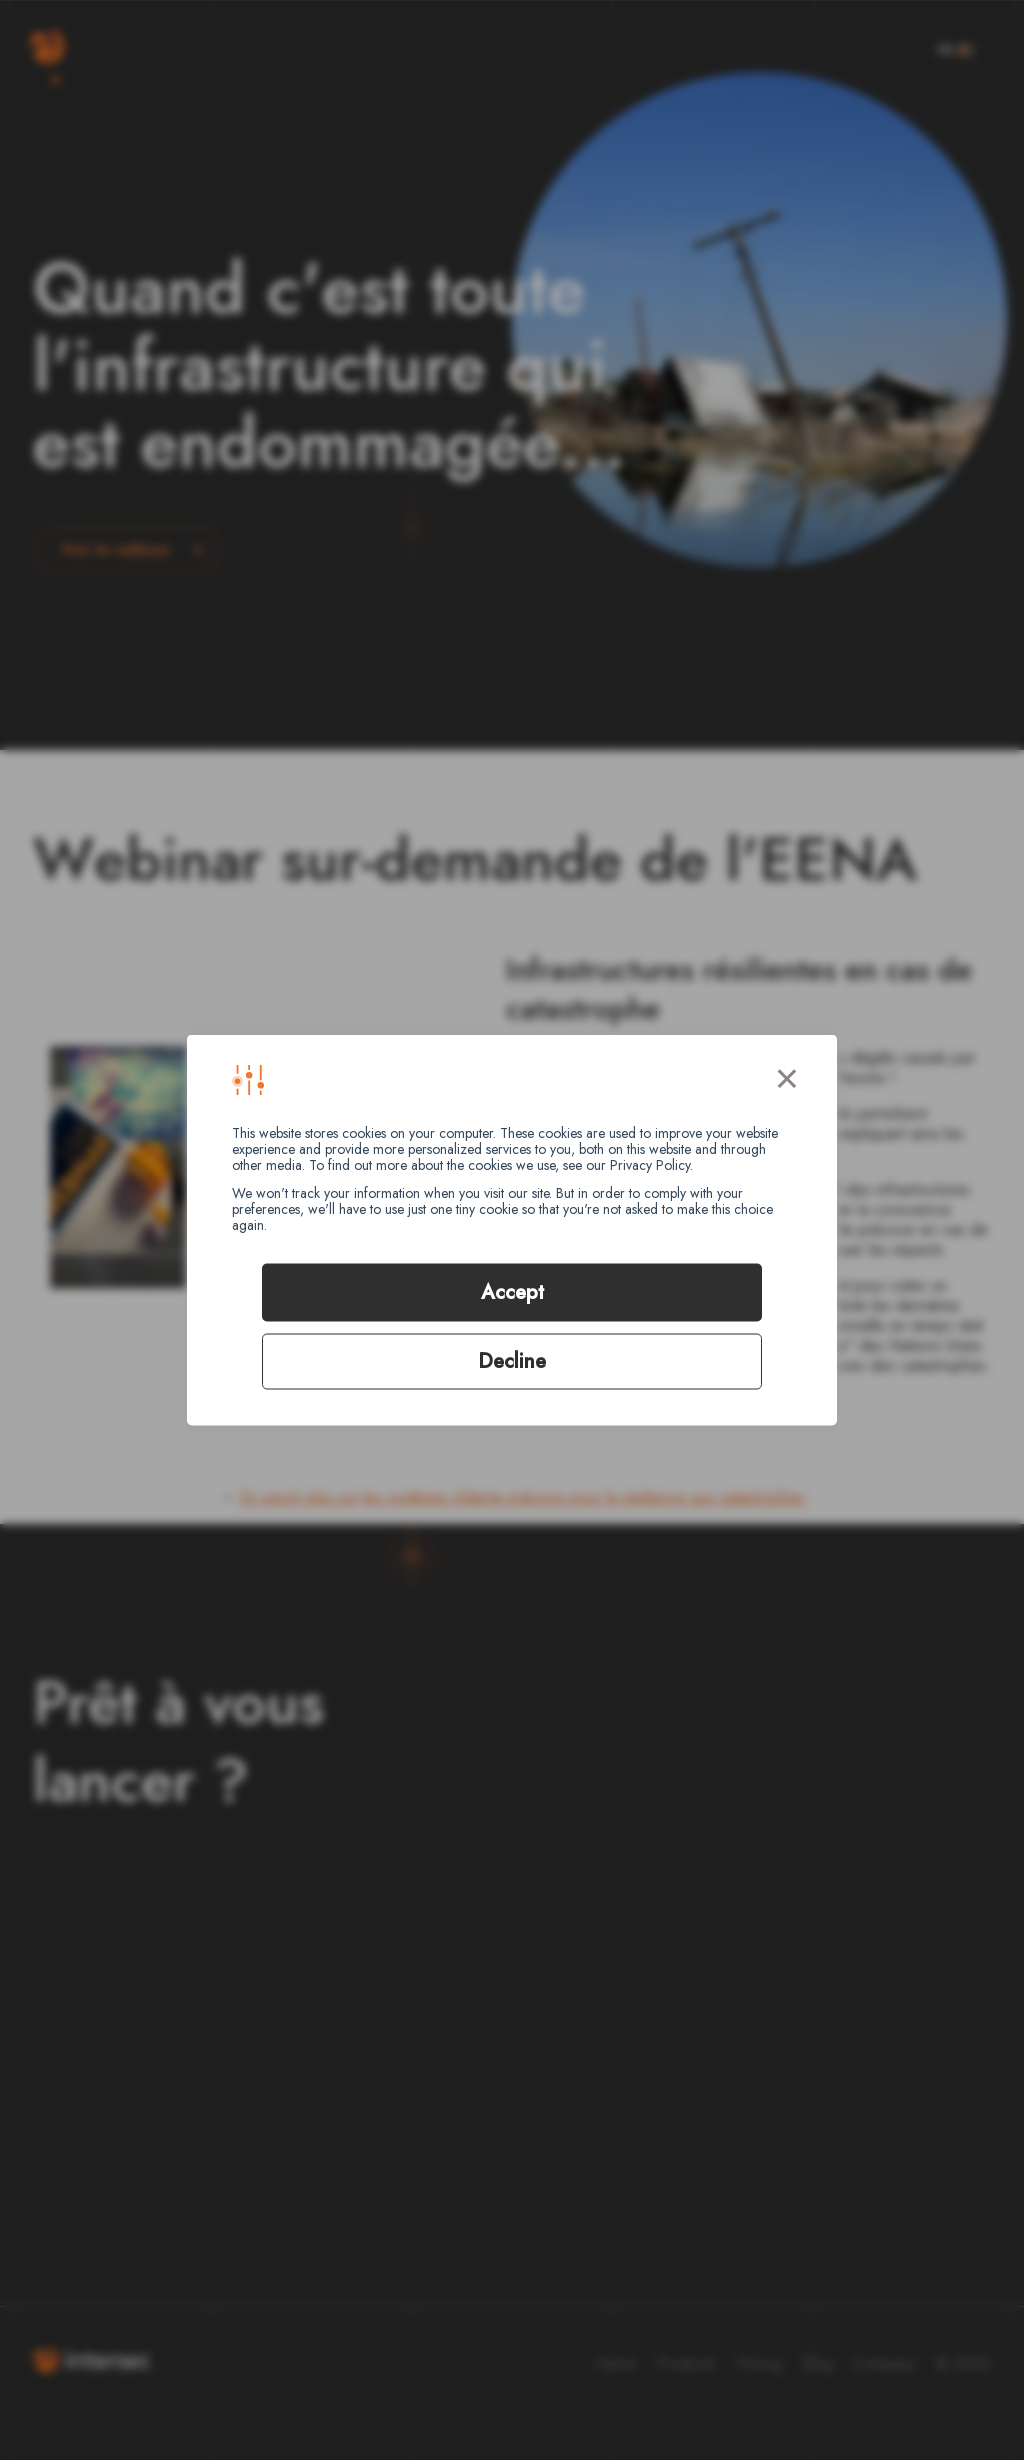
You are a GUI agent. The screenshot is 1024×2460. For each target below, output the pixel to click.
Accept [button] (512, 1292)
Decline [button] (512, 1361)
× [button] (787, 1075)
